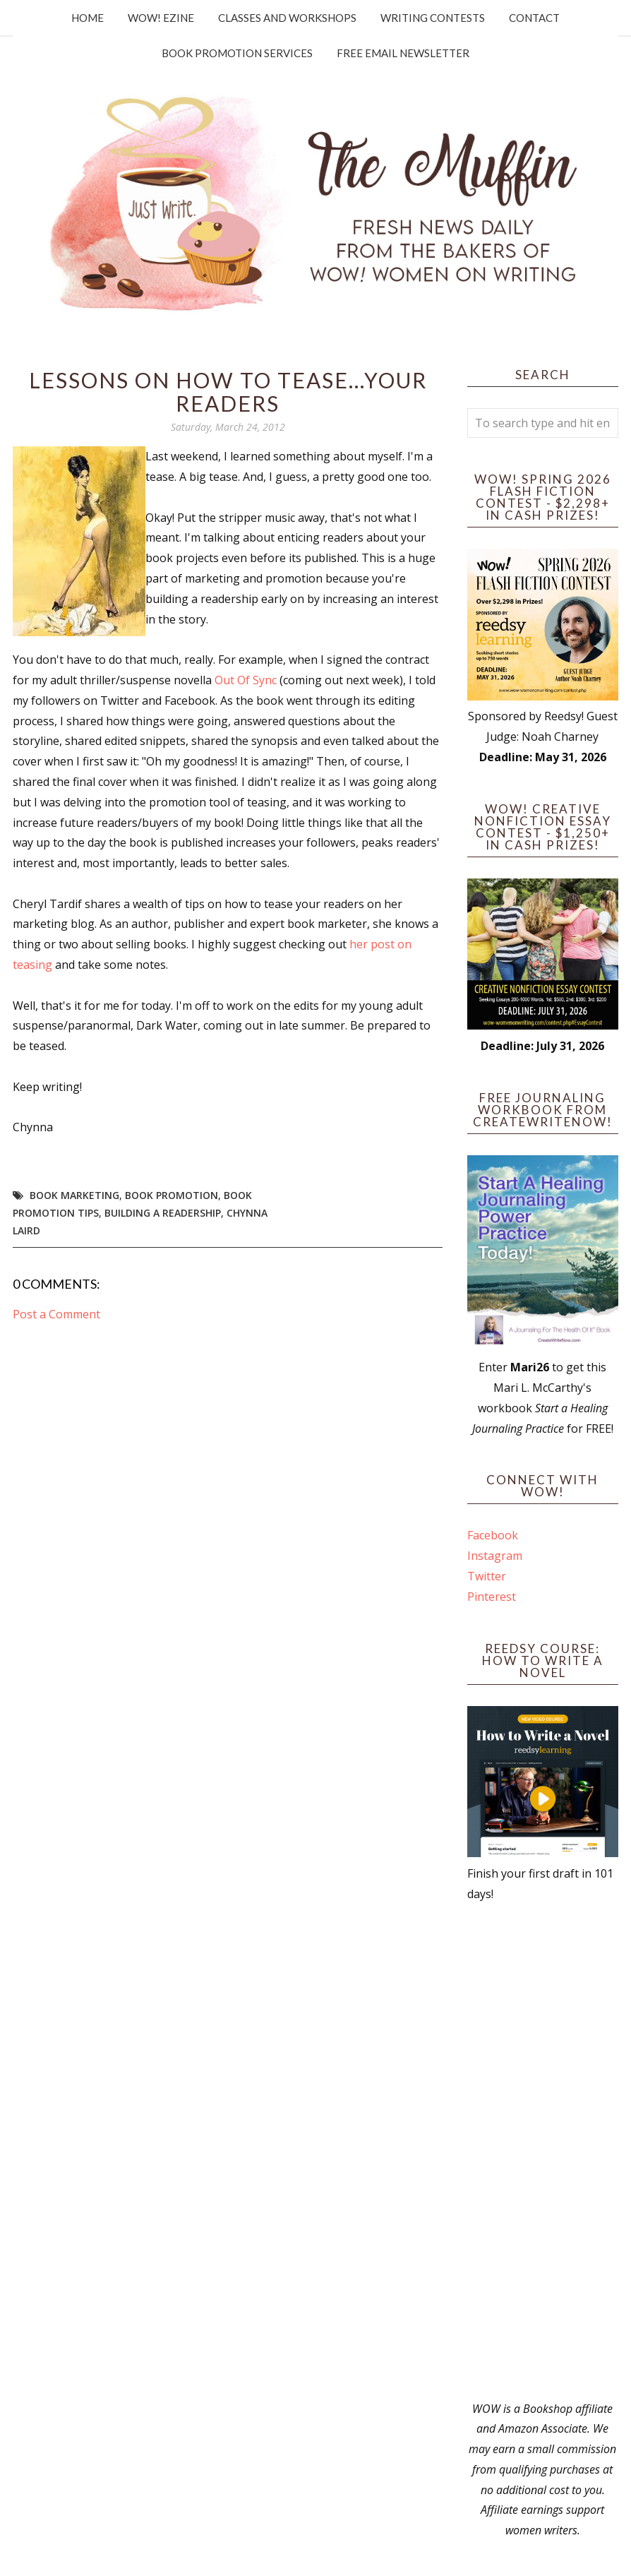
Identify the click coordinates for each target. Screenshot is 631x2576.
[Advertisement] (543, 2151)
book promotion (171, 1195)
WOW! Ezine (161, 17)
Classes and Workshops (287, 17)
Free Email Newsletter (403, 53)
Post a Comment (56, 1314)
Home (87, 17)
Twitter (486, 1576)
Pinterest (491, 1596)
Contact (534, 17)
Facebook (492, 1535)
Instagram (494, 1555)
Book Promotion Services (237, 53)
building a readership (162, 1213)
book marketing (74, 1195)
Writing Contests (432, 17)
